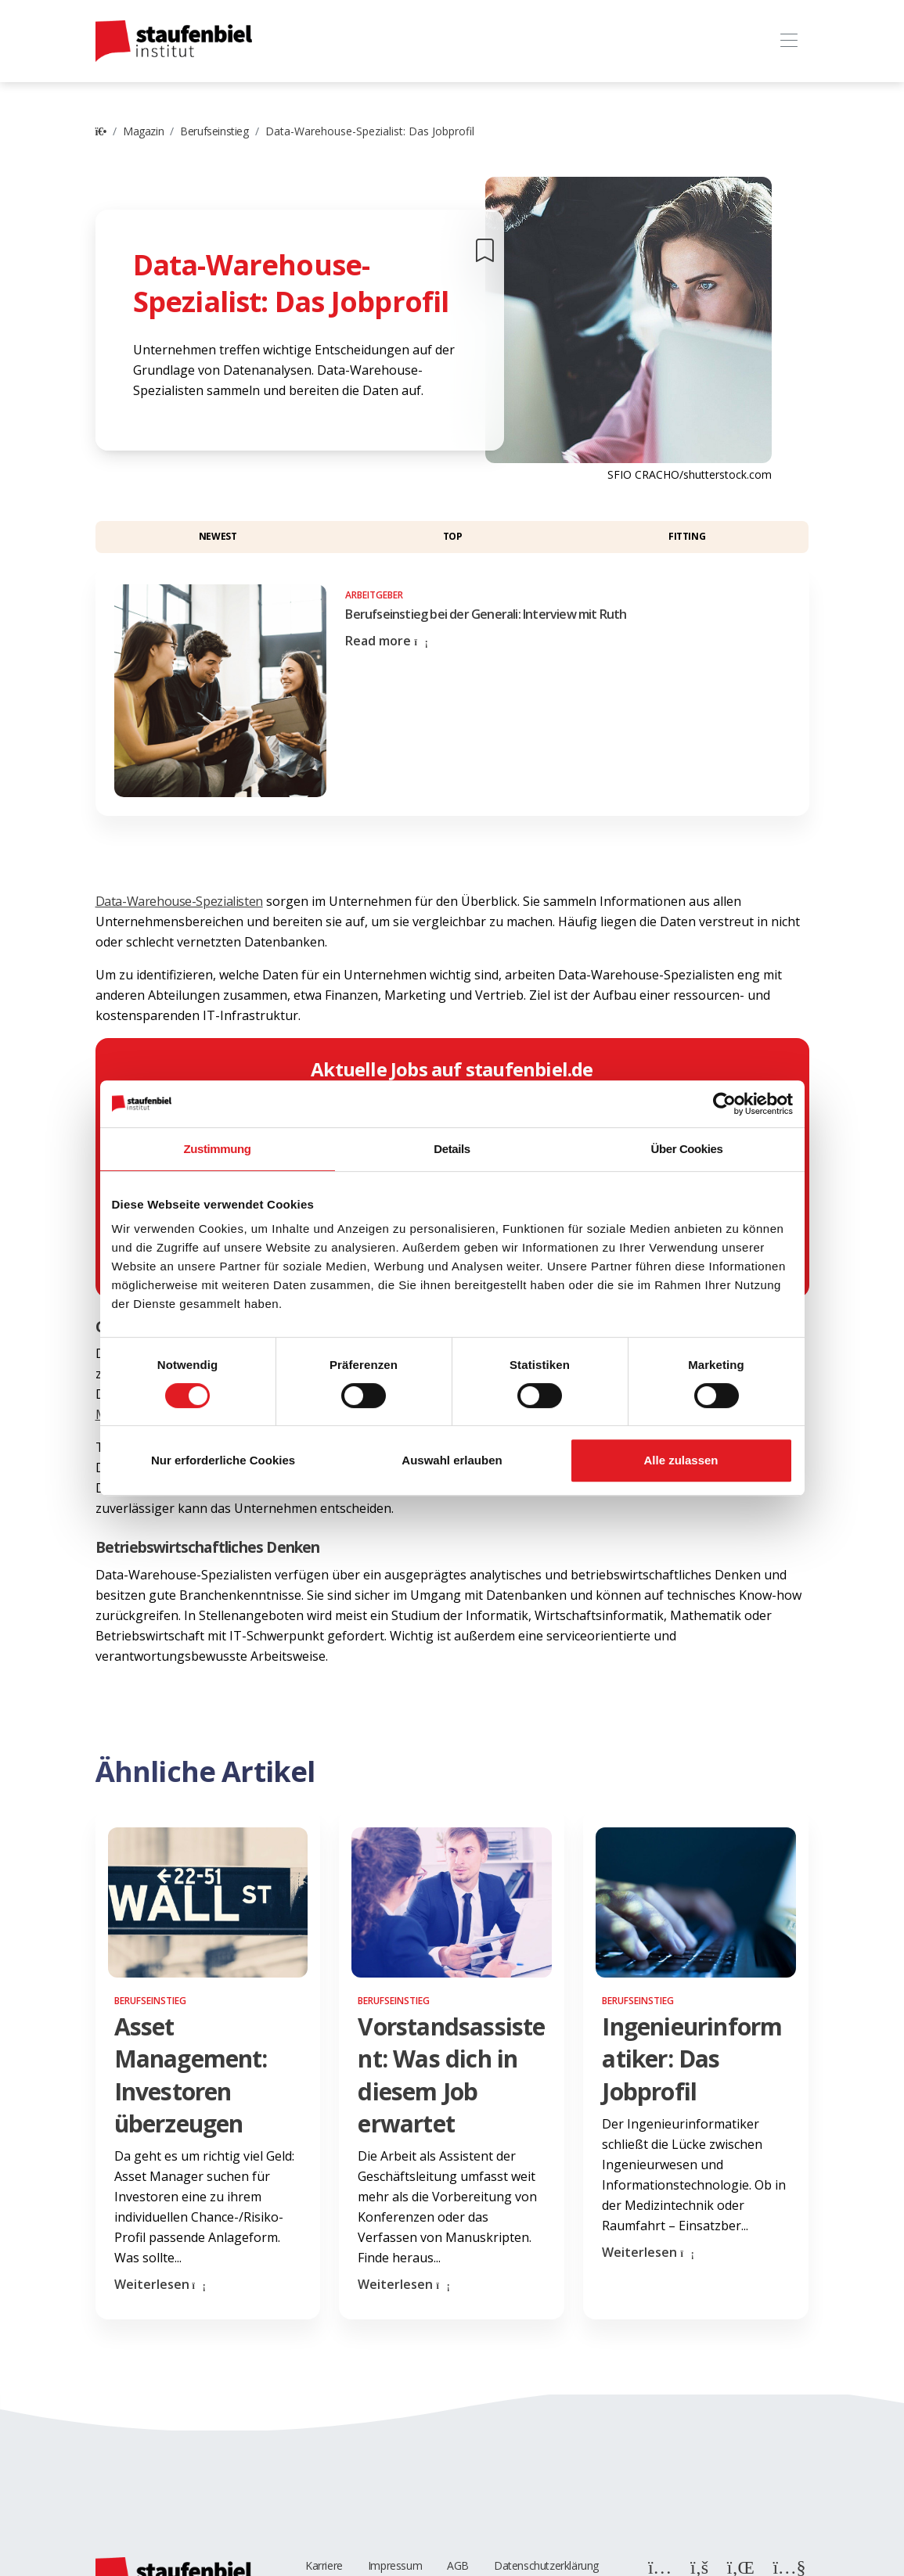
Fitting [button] (686, 536)
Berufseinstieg (214, 131)
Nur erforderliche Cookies (223, 1460)
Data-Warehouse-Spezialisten (179, 901)
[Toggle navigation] (789, 41)
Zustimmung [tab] (217, 1148)
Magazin (143, 131)
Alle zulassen (680, 1460)
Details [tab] (452, 1148)
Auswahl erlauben (452, 1460)
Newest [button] (218, 536)
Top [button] (453, 536)
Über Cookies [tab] (687, 1148)
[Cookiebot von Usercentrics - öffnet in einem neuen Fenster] (724, 1104)
